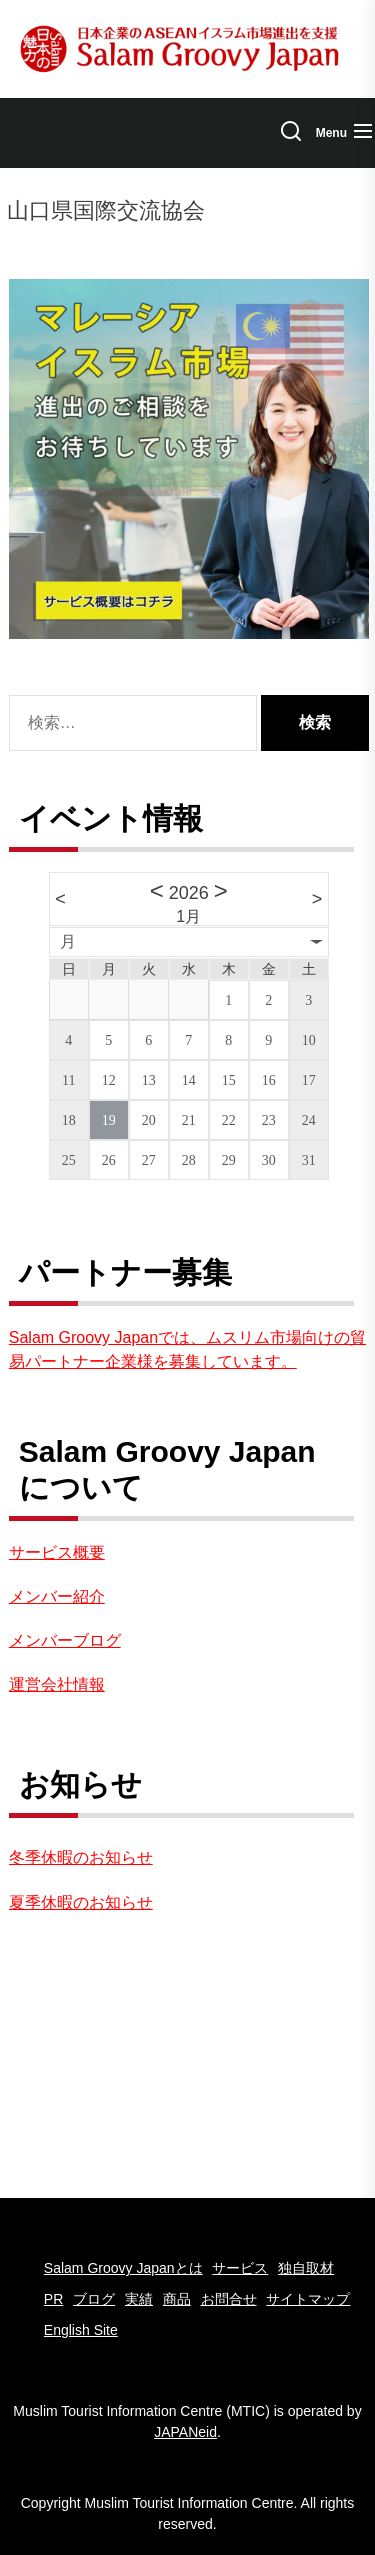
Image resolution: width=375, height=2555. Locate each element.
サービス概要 (57, 1552)
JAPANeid (185, 2432)
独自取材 (306, 2268)
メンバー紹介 (57, 1596)
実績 (139, 2299)
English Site (81, 2330)
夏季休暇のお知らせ (81, 1902)
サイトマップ (308, 2299)
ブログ (94, 2299)
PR (53, 2299)
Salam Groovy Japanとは (123, 2268)
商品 (177, 2299)
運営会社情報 (57, 1684)
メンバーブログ (65, 1640)
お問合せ (229, 2299)
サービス (240, 2268)
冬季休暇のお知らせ (81, 1857)
